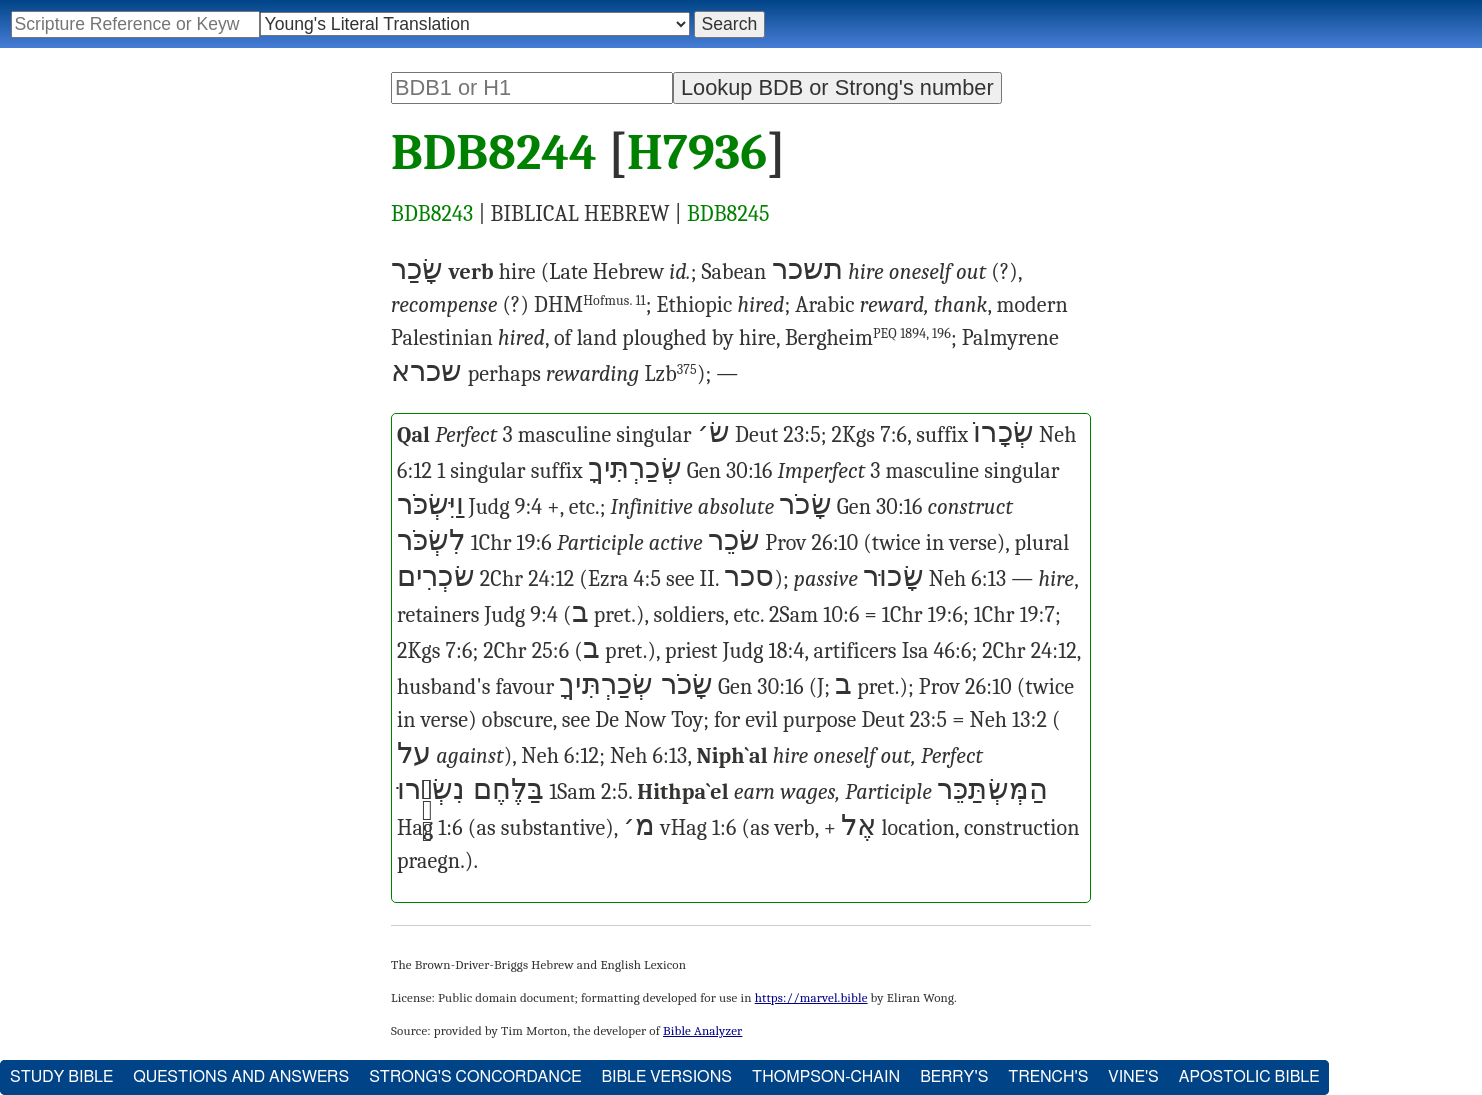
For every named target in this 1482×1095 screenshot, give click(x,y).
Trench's (1048, 1077)
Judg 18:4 (764, 651)
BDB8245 (728, 214)
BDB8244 (494, 153)
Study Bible (61, 1077)
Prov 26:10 (811, 543)
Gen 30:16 (730, 471)
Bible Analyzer (702, 1030)
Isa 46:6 (937, 651)
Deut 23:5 (778, 435)
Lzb (670, 374)
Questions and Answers (241, 1077)
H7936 (697, 153)
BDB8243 (432, 214)
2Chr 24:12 (527, 579)
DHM (590, 305)
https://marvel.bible (811, 997)
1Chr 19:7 (1014, 615)
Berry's (954, 1077)
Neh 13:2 (1008, 720)
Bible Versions (666, 1077)
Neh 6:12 (560, 756)
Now (645, 720)
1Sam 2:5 (588, 792)
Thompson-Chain (826, 1077)
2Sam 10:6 (814, 615)
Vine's (1133, 1077)
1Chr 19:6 (511, 543)
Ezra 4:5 (624, 579)
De (607, 720)
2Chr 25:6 (526, 651)
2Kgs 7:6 (870, 435)
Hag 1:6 (430, 828)
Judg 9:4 (506, 507)
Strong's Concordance (475, 1077)
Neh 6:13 (968, 579)
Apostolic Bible (1249, 1077)
